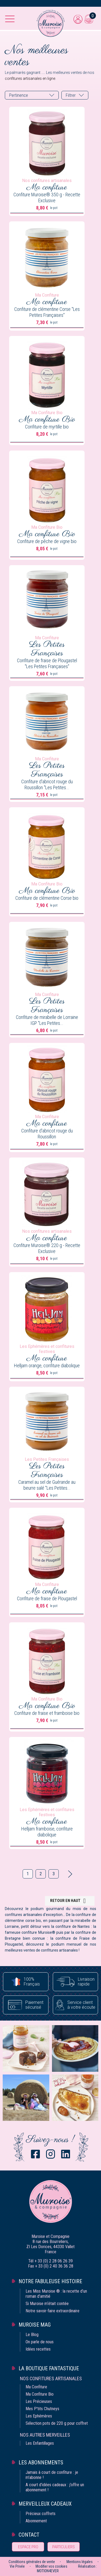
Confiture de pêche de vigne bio (46, 541)
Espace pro (28, 2546)
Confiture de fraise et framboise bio (46, 1713)
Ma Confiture (36, 2386)
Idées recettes (38, 2349)
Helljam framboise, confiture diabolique (47, 1831)
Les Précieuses (39, 2401)
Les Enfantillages (40, 2443)
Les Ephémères (39, 2416)
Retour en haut (69, 1900)
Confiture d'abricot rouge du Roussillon (47, 1133)
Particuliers (63, 2546)
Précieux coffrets (40, 2513)
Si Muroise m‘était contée (47, 2303)
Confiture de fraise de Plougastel (47, 1598)
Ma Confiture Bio (40, 2394)
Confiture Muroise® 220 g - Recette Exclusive (46, 1248)
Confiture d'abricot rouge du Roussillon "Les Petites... (47, 784)
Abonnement (36, 2520)
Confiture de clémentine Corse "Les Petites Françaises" (47, 312)
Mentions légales (80, 2562)
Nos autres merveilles (45, 2435)
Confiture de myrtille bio (47, 427)
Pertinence (18, 95)
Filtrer (71, 95)
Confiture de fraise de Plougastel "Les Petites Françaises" (47, 663)
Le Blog (32, 2334)
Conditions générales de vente (32, 2562)
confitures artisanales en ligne (30, 78)
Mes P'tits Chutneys (42, 2408)
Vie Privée (17, 2566)
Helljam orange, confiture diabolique (47, 1365)
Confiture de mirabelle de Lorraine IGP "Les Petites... (47, 1020)
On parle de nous (40, 2341)
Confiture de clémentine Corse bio (46, 898)
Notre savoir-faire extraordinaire (52, 2310)
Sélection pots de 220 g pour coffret (57, 2423)
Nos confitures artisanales (51, 2378)
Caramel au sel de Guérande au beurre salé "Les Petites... (46, 1485)
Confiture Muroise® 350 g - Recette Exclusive (46, 197)
